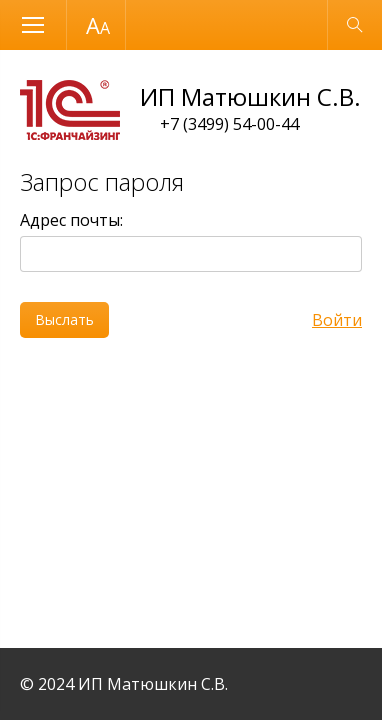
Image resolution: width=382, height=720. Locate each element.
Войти (337, 320)
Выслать (64, 319)
